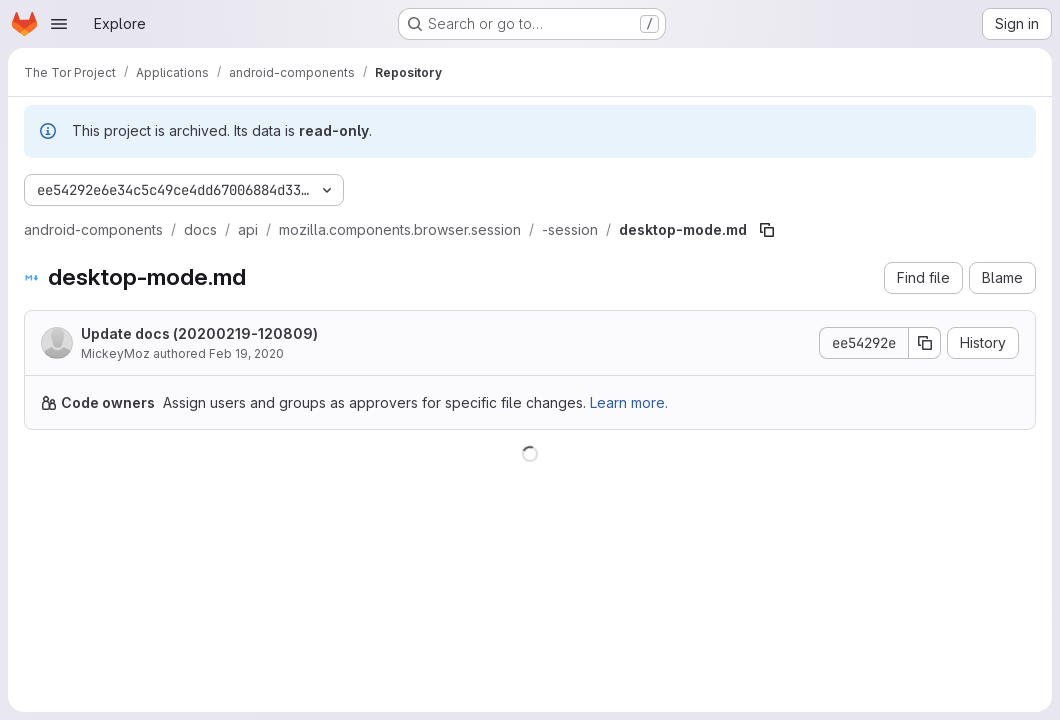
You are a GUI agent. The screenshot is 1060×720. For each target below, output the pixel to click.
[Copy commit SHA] (925, 343)
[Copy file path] (767, 230)
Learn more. (629, 402)
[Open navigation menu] (59, 24)
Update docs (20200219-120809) (199, 333)
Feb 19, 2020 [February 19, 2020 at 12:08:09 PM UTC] (246, 353)
